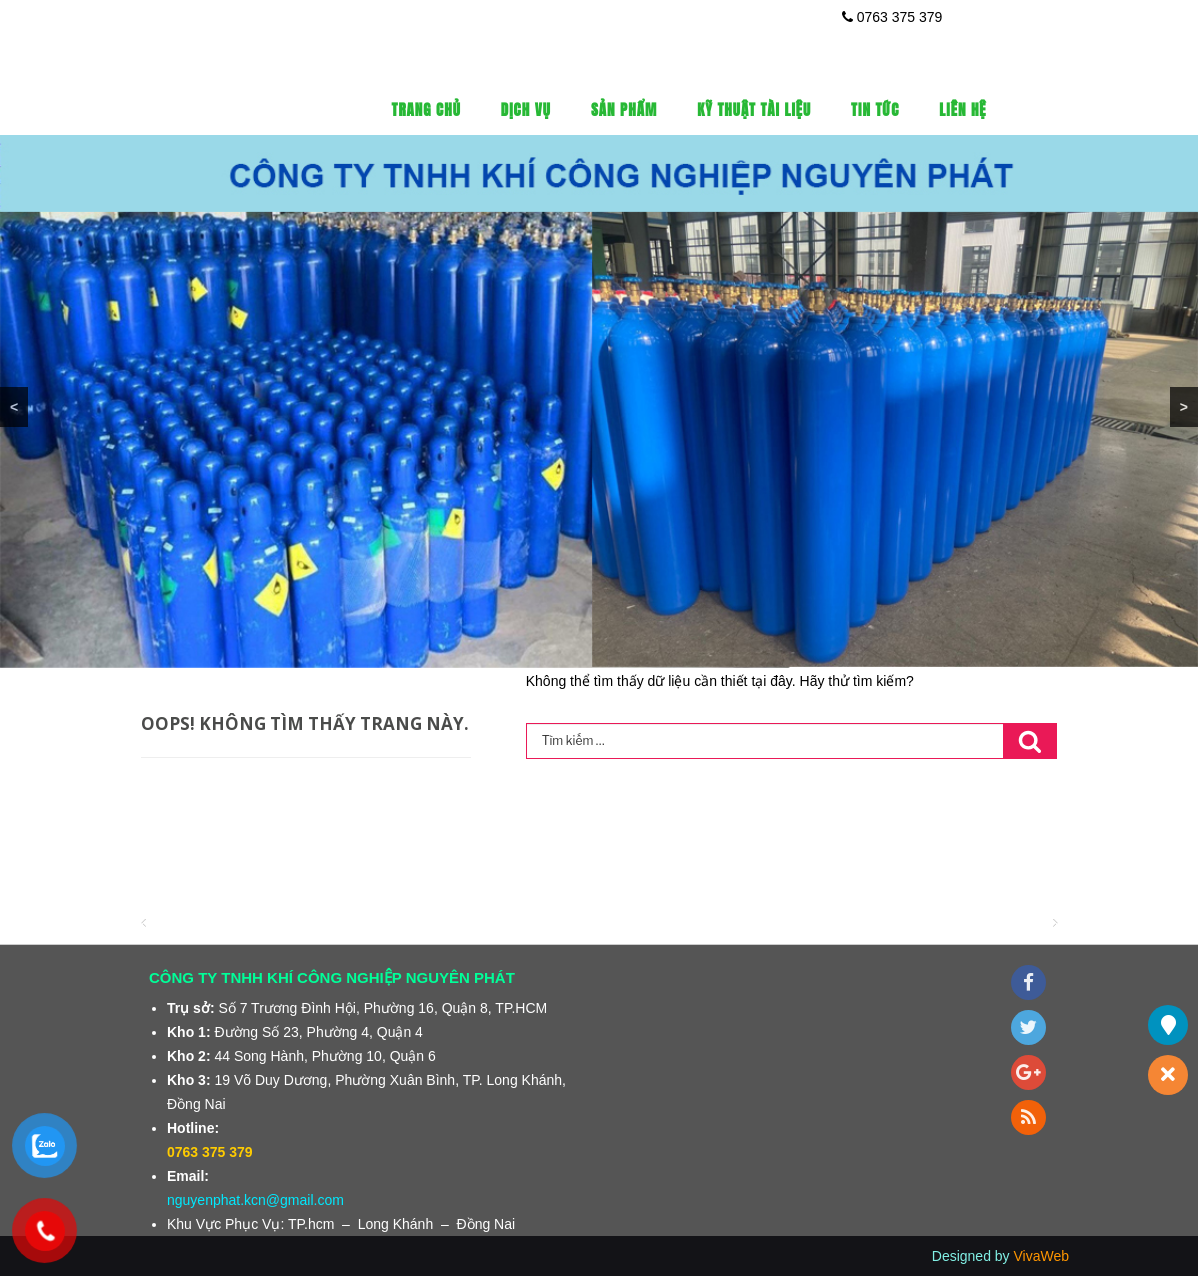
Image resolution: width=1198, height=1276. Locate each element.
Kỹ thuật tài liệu (754, 109)
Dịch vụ (526, 109)
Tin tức (875, 109)
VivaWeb (1041, 1256)
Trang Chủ (426, 109)
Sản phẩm (624, 109)
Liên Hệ (962, 109)
